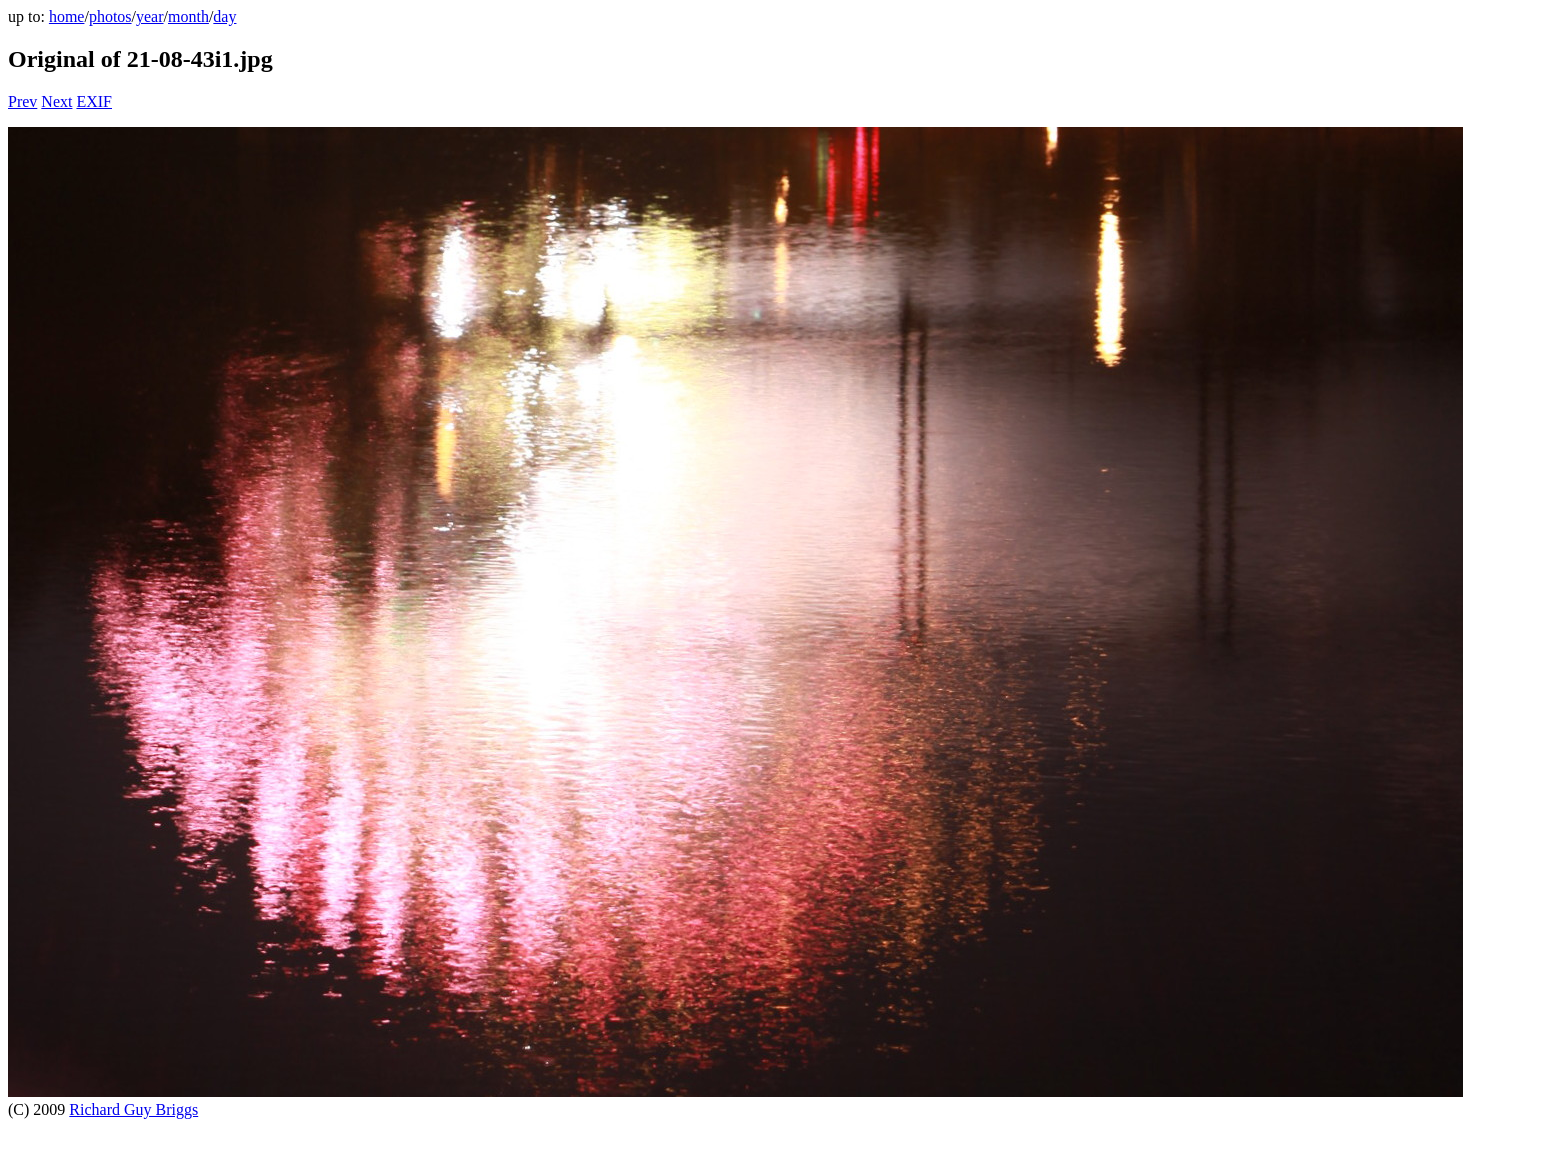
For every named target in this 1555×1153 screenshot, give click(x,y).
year (150, 16)
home (67, 16)
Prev (22, 101)
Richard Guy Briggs (133, 1109)
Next (56, 101)
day (224, 16)
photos (110, 16)
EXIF (94, 101)
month (188, 16)
